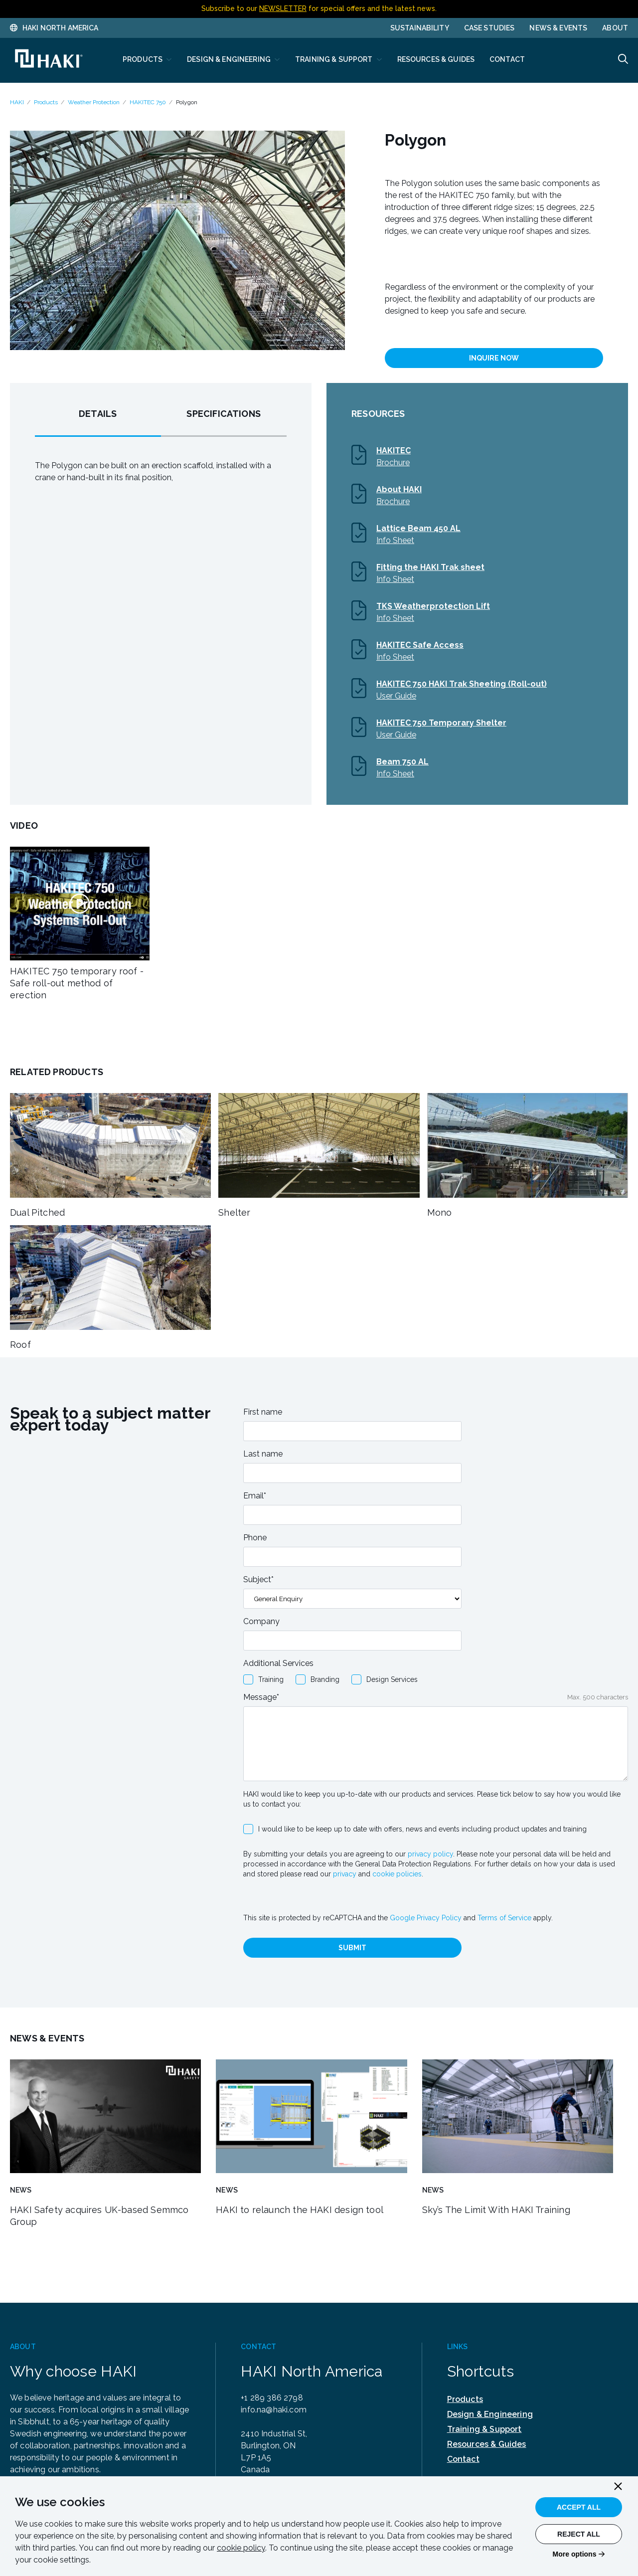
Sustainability (419, 28)
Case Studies (489, 28)
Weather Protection (94, 102)
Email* (254, 1495)
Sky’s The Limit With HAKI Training (496, 2210)
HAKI (17, 102)
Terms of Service (504, 1918)
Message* (261, 1697)
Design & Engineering (490, 2414)
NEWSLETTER (283, 8)
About (615, 28)
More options (575, 2554)
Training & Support (484, 2429)
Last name (263, 1454)
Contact (463, 2459)
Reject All (578, 2534)
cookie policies (397, 1874)
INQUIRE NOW (494, 358)
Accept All (579, 2507)
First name (262, 1412)
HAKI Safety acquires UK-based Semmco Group (99, 2216)
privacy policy (430, 1854)
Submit (352, 1948)
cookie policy (241, 2548)
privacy (344, 1874)
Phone (255, 1537)
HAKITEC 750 (148, 102)
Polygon (186, 102)
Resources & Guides (486, 2444)
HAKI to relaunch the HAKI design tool (299, 2210)
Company (261, 1621)
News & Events (558, 28)
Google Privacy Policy (426, 1918)
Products (46, 102)
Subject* (258, 1579)
